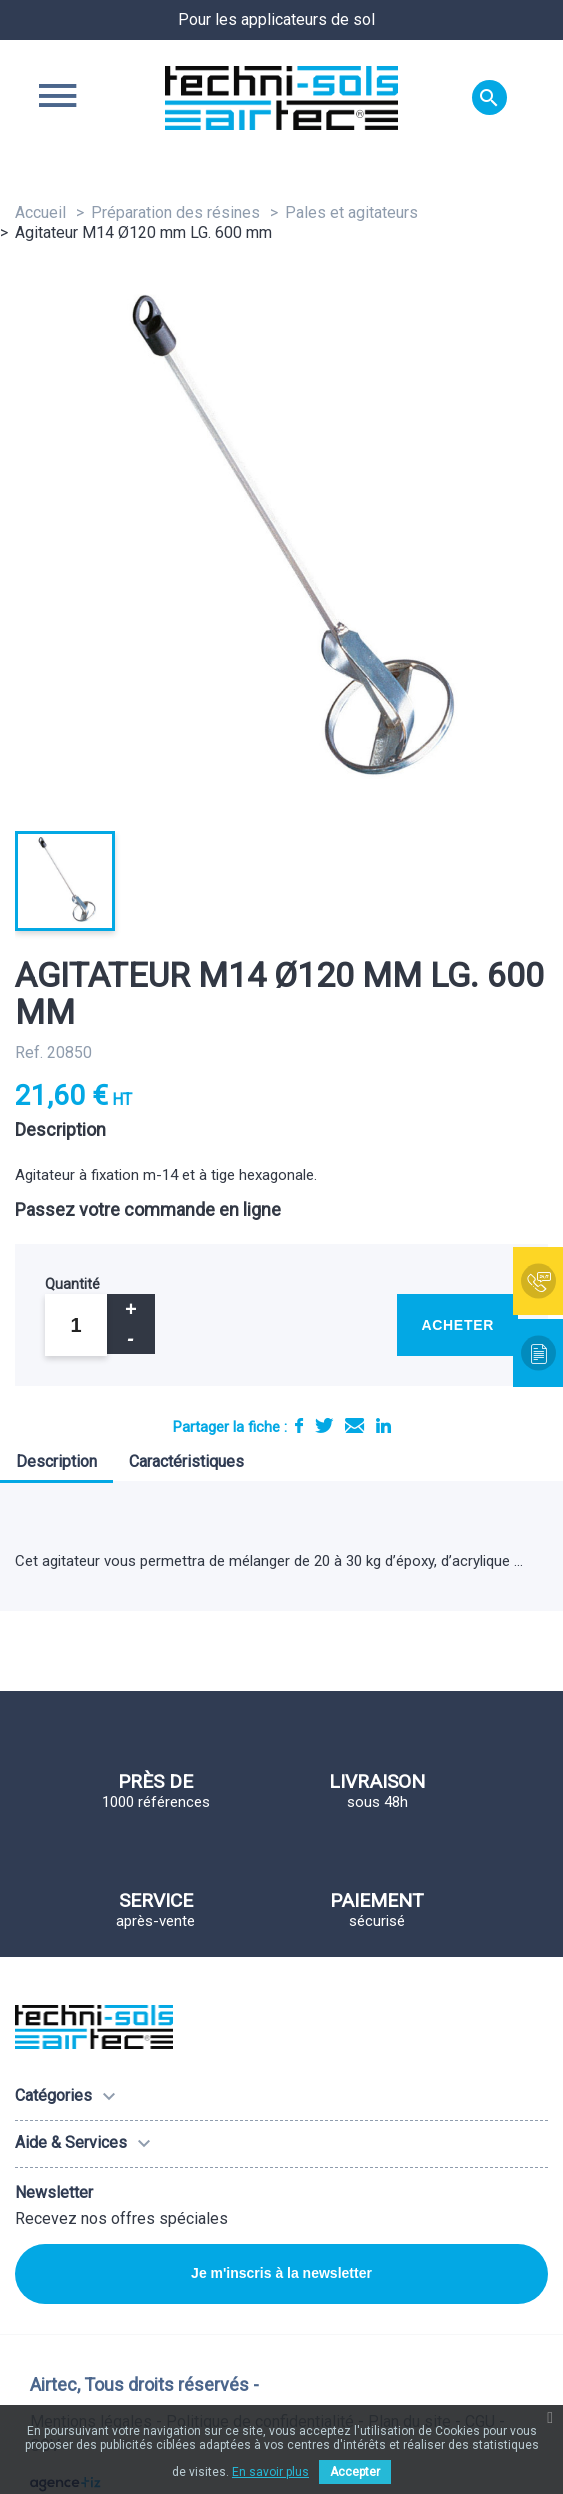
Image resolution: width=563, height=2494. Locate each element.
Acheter (457, 1325)
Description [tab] (56, 1461)
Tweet (324, 1425)
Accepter (355, 2472)
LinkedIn (383, 1425)
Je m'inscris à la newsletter (281, 2273)
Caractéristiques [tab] (186, 1461)
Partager (299, 1425)
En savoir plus (270, 2472)
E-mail (354, 1425)
